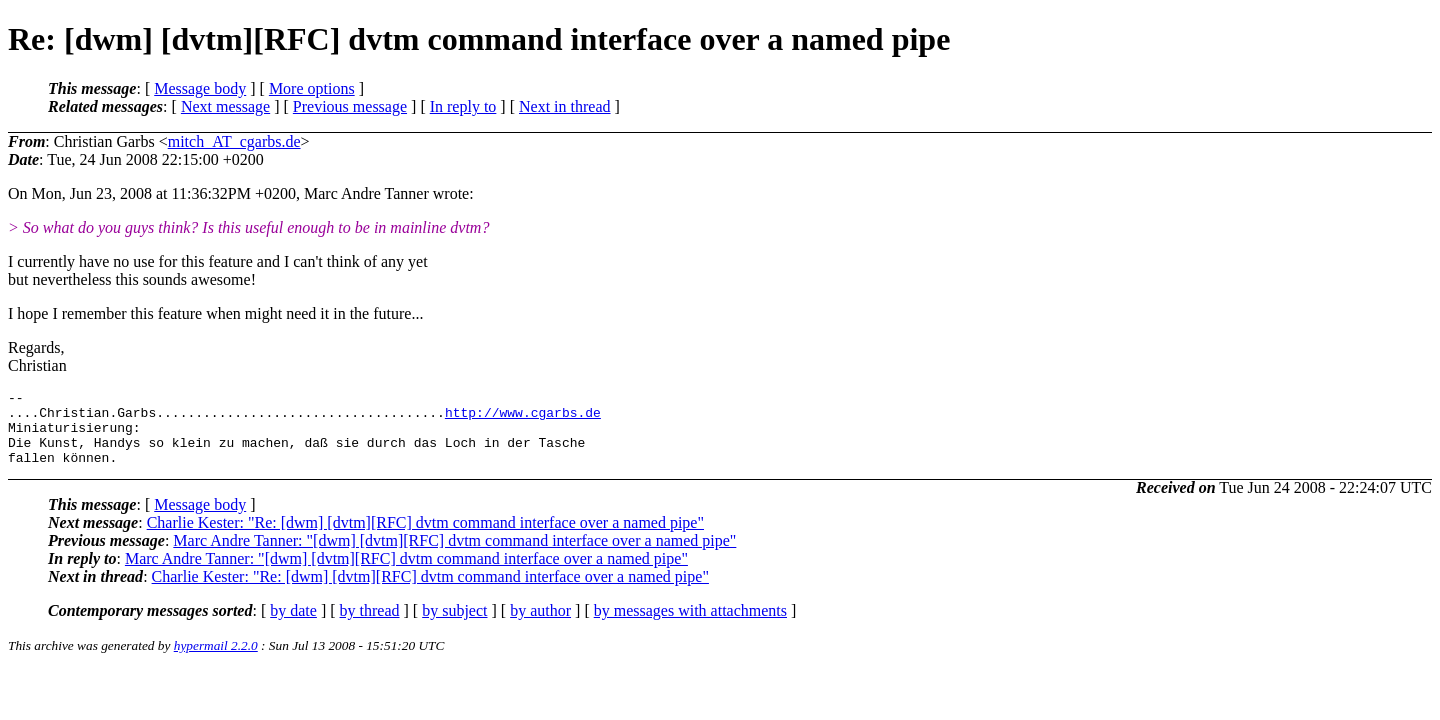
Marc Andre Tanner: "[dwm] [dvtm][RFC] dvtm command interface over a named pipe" (454, 555)
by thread (370, 625)
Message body (200, 88)
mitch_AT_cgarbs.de (234, 141)
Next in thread (565, 106)
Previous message (350, 106)
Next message (225, 106)
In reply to (463, 106)
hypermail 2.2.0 (216, 660)
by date (293, 625)
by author (540, 625)
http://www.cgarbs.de (523, 418)
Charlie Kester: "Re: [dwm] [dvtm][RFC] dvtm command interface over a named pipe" (425, 537)
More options (312, 88)
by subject (454, 625)
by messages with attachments (690, 625)
